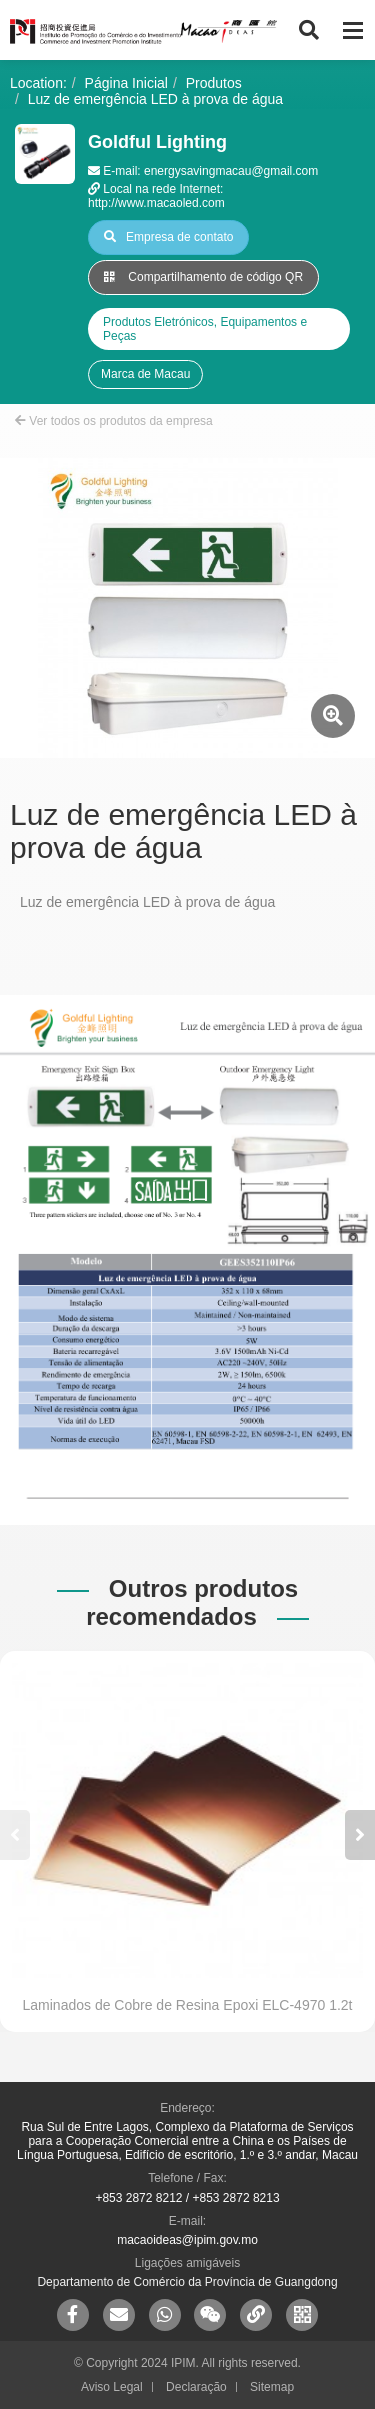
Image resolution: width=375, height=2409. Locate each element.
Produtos (214, 83)
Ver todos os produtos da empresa (114, 421)
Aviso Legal (112, 2387)
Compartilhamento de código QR (203, 277)
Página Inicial (126, 83)
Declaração (196, 2387)
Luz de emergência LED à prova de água (155, 99)
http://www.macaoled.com (156, 203)
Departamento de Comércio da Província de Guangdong (187, 2282)
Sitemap (272, 2387)
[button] (360, 1835)
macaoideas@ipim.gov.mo (187, 2240)
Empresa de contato (168, 237)
